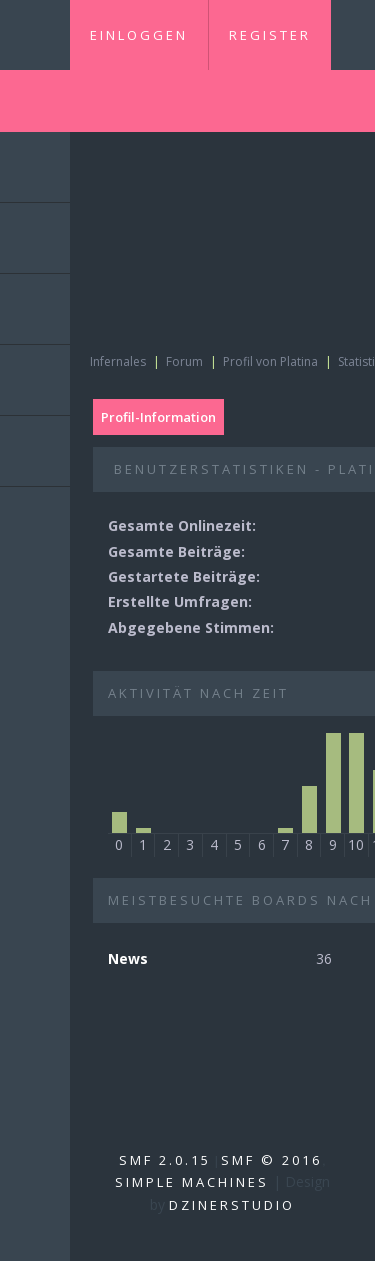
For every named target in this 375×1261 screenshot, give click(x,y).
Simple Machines (192, 1182)
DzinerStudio (232, 1205)
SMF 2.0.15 (165, 1160)
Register (270, 35)
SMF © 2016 (271, 1160)
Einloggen (139, 35)
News (128, 958)
